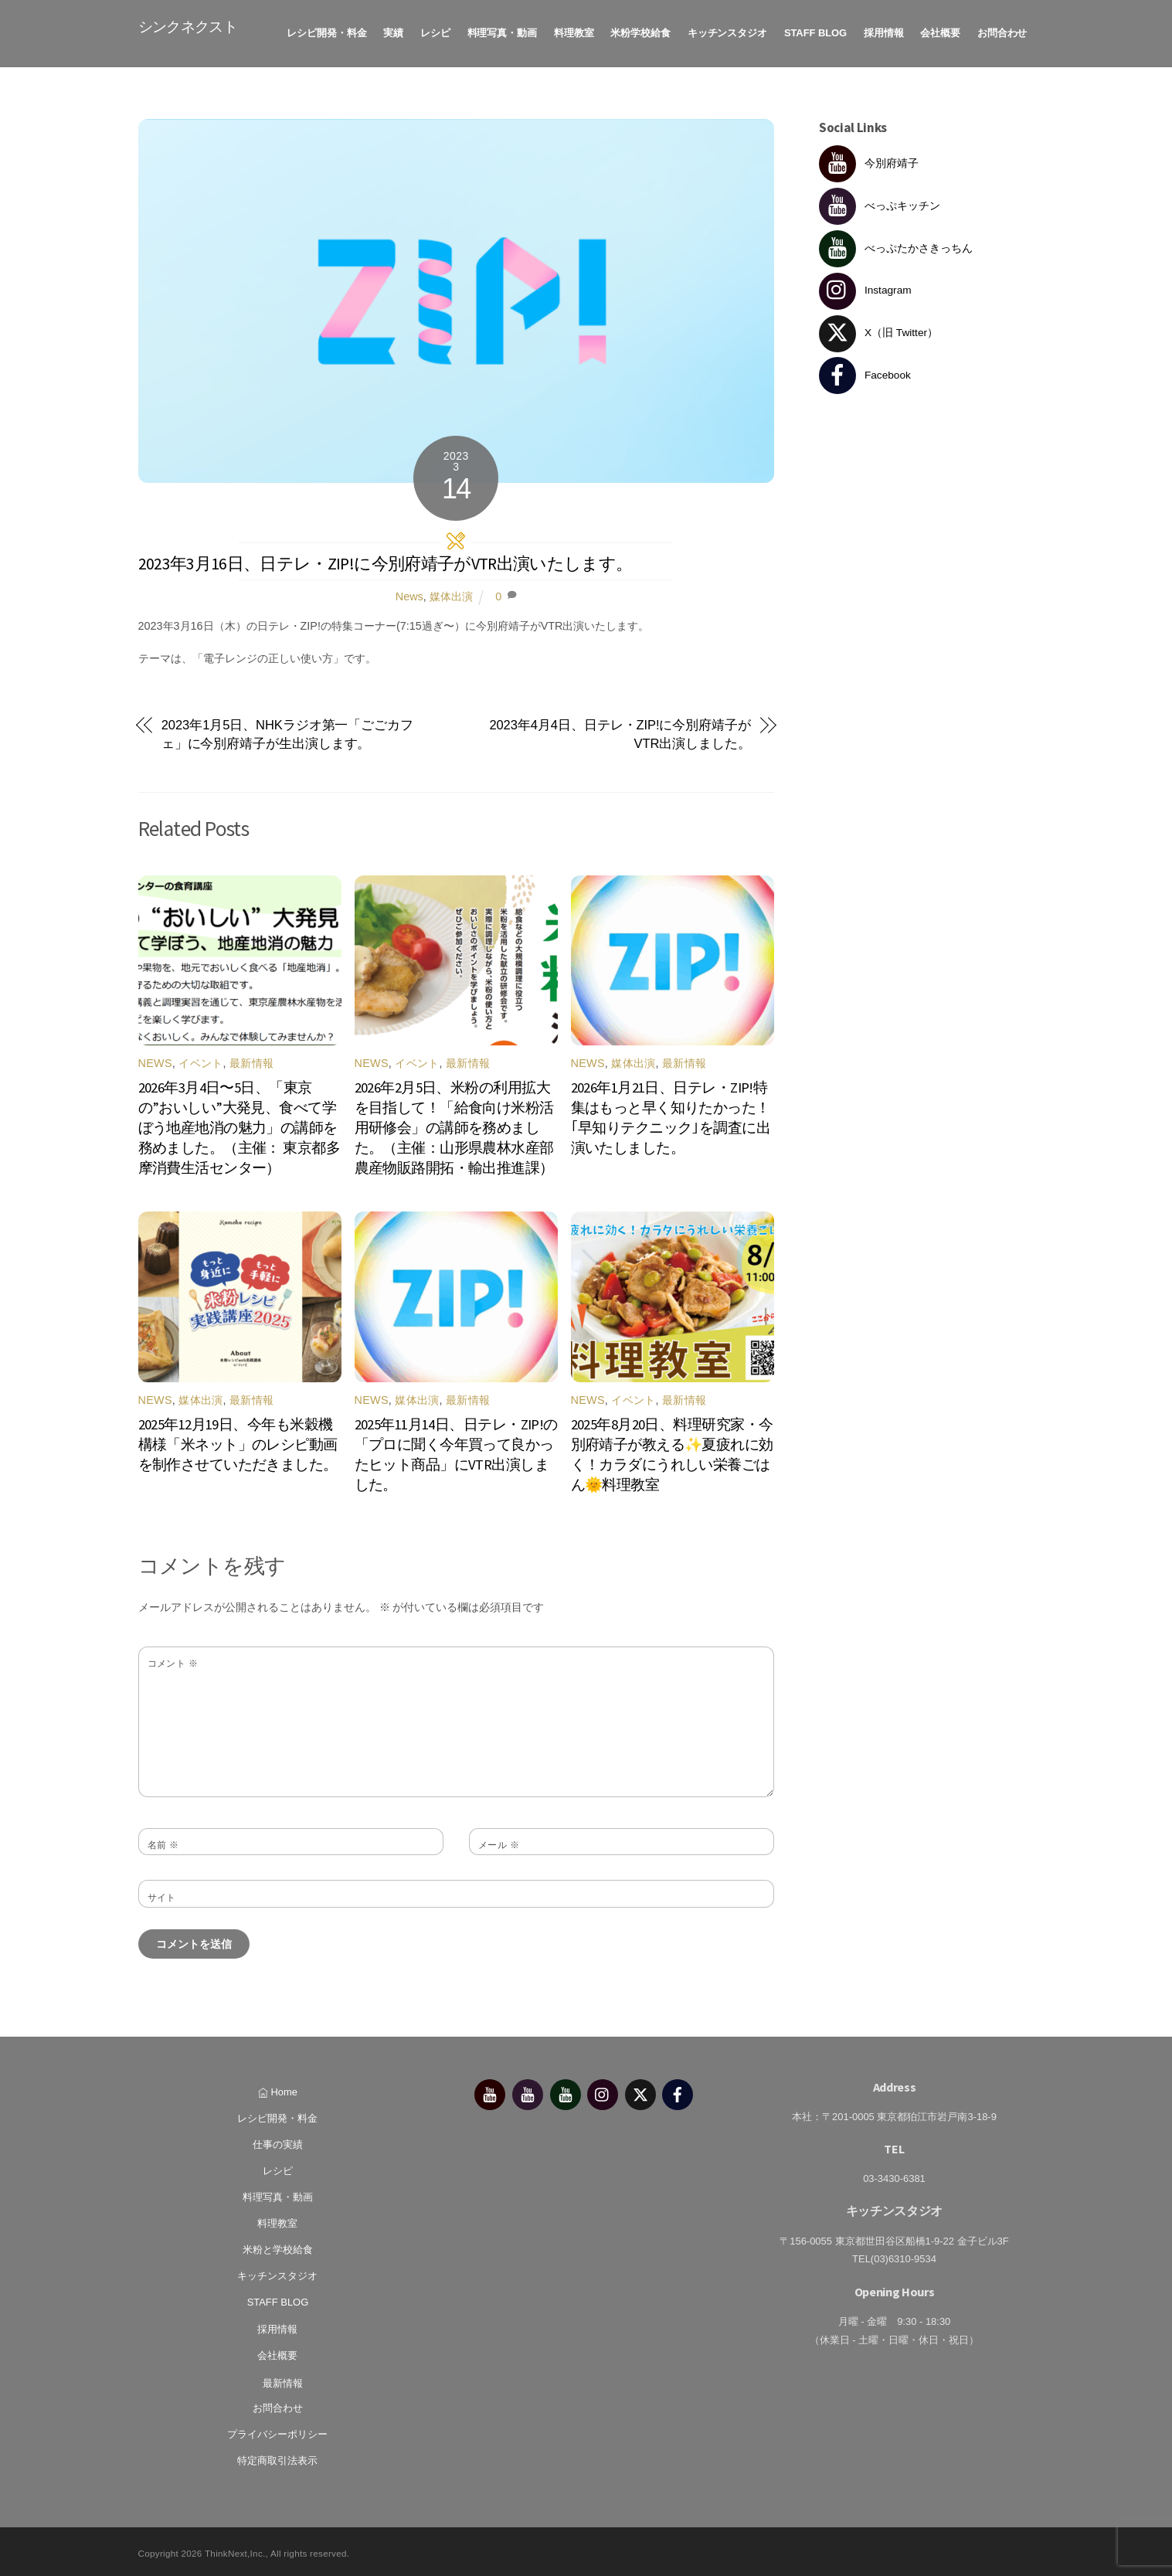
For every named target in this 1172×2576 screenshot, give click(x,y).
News (409, 593)
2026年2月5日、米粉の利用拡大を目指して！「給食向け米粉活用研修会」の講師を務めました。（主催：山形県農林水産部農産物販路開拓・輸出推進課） (454, 1124)
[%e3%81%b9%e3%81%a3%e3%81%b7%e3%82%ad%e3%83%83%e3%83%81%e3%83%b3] (527, 2089)
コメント (173, 1660)
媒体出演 (451, 593)
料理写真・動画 (502, 30)
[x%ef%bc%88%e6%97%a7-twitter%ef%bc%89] (640, 2089)
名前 (163, 1841)
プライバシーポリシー (277, 2430)
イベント (200, 1059)
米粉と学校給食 (278, 2246)
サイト (162, 1893)
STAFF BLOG (815, 30)
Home (277, 2088)
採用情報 (884, 30)
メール (499, 1841)
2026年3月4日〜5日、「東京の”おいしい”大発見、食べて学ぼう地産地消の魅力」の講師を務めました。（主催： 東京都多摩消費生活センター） (239, 1124)
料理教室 (574, 30)
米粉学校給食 (640, 30)
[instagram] (602, 2089)
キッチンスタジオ (727, 30)
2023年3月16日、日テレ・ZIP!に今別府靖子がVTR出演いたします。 (385, 559)
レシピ (435, 30)
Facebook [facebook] (865, 371)
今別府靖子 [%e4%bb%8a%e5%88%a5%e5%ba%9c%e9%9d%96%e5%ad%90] (869, 159)
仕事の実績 (278, 2140)
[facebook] (677, 2089)
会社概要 (940, 30)
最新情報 (251, 1059)
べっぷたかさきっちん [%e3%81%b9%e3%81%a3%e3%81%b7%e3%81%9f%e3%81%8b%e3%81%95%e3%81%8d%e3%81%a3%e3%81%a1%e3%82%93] (896, 244)
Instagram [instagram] (865, 287)
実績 (393, 30)
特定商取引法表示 (277, 2456)
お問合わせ (1002, 30)
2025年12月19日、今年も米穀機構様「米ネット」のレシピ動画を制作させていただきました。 (238, 1441)
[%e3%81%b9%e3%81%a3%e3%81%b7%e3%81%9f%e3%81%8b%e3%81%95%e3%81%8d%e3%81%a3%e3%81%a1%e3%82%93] (565, 2089)
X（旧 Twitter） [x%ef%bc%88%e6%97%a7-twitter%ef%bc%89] (878, 329)
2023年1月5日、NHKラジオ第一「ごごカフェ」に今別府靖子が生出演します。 (287, 730)
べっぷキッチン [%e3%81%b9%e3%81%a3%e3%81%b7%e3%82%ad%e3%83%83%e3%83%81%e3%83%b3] (879, 202)
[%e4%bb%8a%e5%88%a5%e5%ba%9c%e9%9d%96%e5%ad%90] (489, 2089)
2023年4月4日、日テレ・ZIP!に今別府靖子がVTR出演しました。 (619, 730)
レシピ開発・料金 (326, 30)
